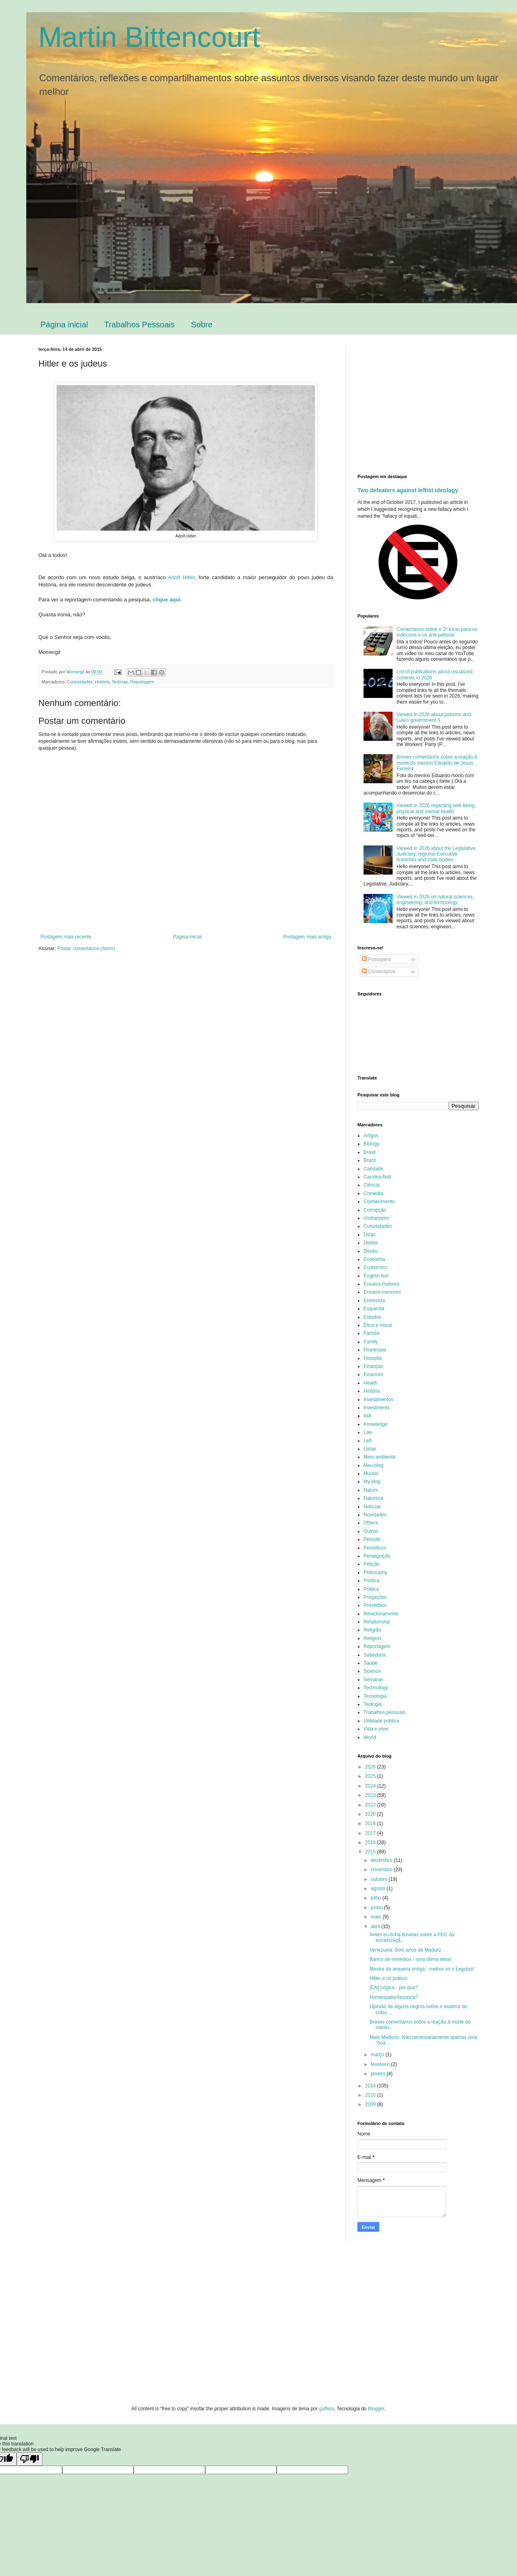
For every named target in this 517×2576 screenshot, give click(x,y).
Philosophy (375, 1572)
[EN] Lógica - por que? (394, 1987)
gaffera (326, 2409)
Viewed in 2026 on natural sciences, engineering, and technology (435, 899)
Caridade (373, 1169)
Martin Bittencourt (149, 37)
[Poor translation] (29, 2459)
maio (376, 1917)
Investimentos (378, 1399)
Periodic (372, 1539)
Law (368, 1432)
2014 (371, 2086)
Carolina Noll (377, 1177)
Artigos (371, 1135)
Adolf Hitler (181, 577)
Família (371, 1333)
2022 (371, 1805)
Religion (372, 1638)
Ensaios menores (382, 1292)
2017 (371, 1833)
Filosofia (373, 1358)
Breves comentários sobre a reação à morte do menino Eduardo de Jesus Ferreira (437, 763)
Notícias (120, 681)
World (370, 1737)
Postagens (376, 959)
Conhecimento (379, 1201)
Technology (376, 1688)
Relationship (377, 1622)
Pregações (375, 1597)
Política (371, 1580)
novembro (382, 1869)
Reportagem (142, 681)
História (102, 681)
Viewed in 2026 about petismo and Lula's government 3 (434, 717)
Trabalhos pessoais (385, 1712)
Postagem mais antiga (307, 937)
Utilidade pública (381, 1721)
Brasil (370, 1152)
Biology (371, 1144)
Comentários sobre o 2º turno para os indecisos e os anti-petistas (437, 632)
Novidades (375, 1515)
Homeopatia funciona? (394, 1997)
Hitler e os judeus (388, 1978)
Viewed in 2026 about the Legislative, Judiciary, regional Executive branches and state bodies (437, 854)
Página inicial (64, 324)
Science (372, 1671)
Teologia (373, 1704)
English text (376, 1276)
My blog (372, 1481)
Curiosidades (79, 681)
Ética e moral (378, 1325)
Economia (374, 1259)
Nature (371, 1490)
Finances (373, 1374)
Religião (372, 1630)
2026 (371, 1767)
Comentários (378, 971)
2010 (371, 2095)
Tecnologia (375, 1696)
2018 (371, 1823)
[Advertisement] (425, 403)
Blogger (376, 2409)
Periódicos (375, 1548)
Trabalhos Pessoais (139, 324)
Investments (377, 1407)
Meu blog (373, 1465)
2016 (371, 1842)
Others (371, 1523)
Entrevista (374, 1300)
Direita (371, 1243)
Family (371, 1342)
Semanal (373, 1679)
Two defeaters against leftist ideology (407, 490)
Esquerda (374, 1308)
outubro (380, 1879)
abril (376, 1926)
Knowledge (375, 1424)
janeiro (379, 2073)
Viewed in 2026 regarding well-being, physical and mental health (436, 808)
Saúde (371, 1663)
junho (377, 1907)
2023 (371, 1795)
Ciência (372, 1185)
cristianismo (376, 1218)
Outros (371, 1531)
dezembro (382, 1860)
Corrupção (375, 1210)
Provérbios (375, 1605)
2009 (371, 2104)
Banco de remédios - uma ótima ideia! (410, 1959)
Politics (371, 1589)
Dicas (370, 1234)
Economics (375, 1267)
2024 (371, 1786)
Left (368, 1441)
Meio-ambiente (379, 1457)
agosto (379, 1888)
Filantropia (375, 1350)
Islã (367, 1416)
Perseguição (377, 1556)
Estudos (372, 1317)
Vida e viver (376, 1729)
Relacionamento (381, 1614)
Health (371, 1383)
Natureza (373, 1498)
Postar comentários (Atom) (86, 948)
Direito (371, 1251)
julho (376, 1898)
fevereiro (381, 2064)
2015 (371, 1852)
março (378, 2054)
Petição (372, 1564)
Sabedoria (375, 1655)
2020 (371, 1814)
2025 (371, 1776)
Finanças (373, 1366)
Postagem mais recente (65, 937)
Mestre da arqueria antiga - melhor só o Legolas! (422, 1969)
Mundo (371, 1473)
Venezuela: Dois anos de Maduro (405, 1950)
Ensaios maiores (381, 1284)
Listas (370, 1449)
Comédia (373, 1193)
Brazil (370, 1160)
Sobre (201, 324)
